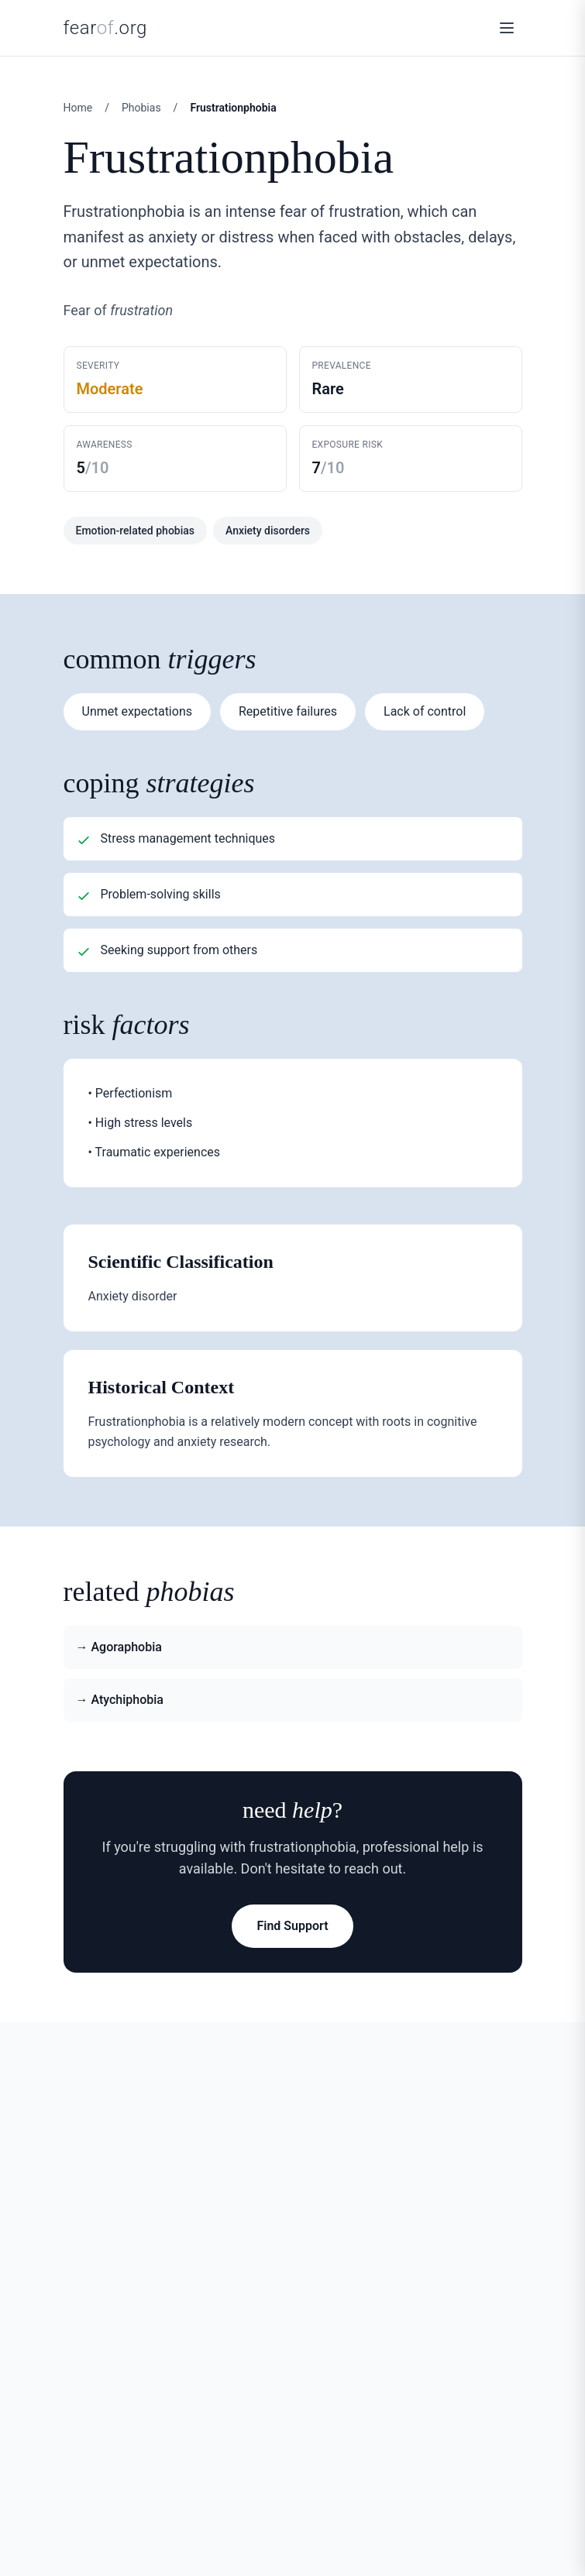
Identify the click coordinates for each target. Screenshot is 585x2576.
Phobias (141, 107)
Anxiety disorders (267, 530)
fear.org (106, 28)
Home (78, 107)
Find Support (292, 1925)
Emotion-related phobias (135, 530)
